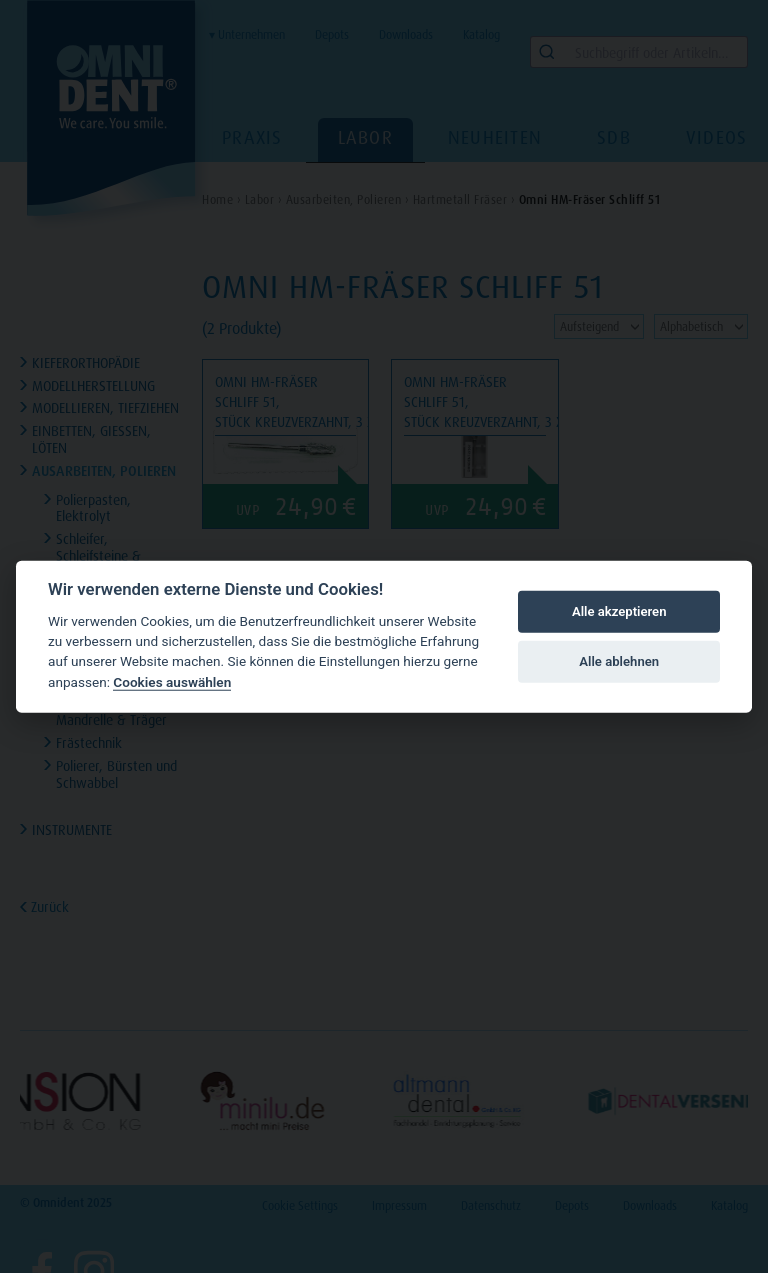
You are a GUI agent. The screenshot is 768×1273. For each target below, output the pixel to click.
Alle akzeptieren (619, 611)
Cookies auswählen (172, 682)
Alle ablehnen (619, 661)
